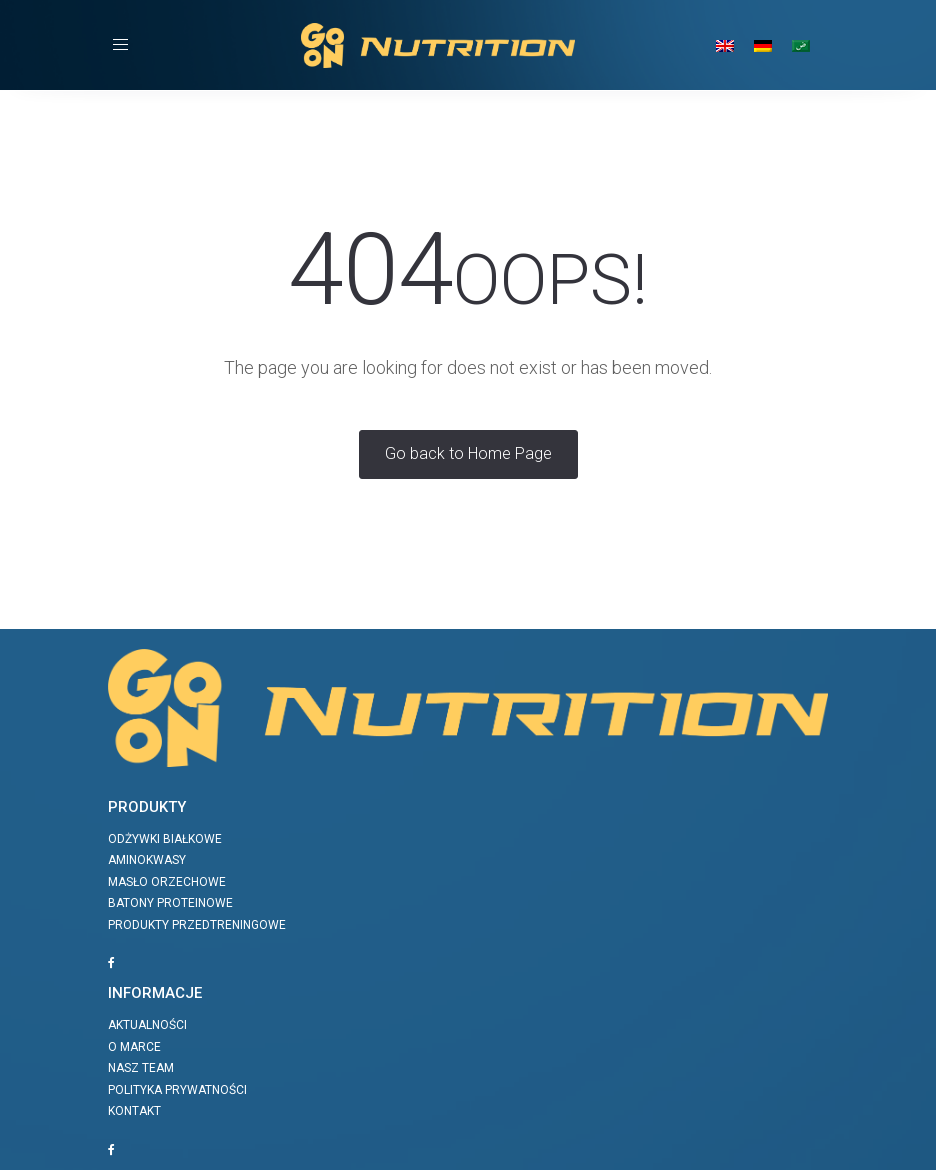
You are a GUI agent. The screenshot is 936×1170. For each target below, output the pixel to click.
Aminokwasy (147, 860)
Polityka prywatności (177, 1090)
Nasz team (141, 1068)
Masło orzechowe (167, 882)
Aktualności (147, 1025)
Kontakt (134, 1111)
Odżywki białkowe (165, 839)
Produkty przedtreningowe (197, 925)
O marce (134, 1047)
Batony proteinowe (170, 903)
